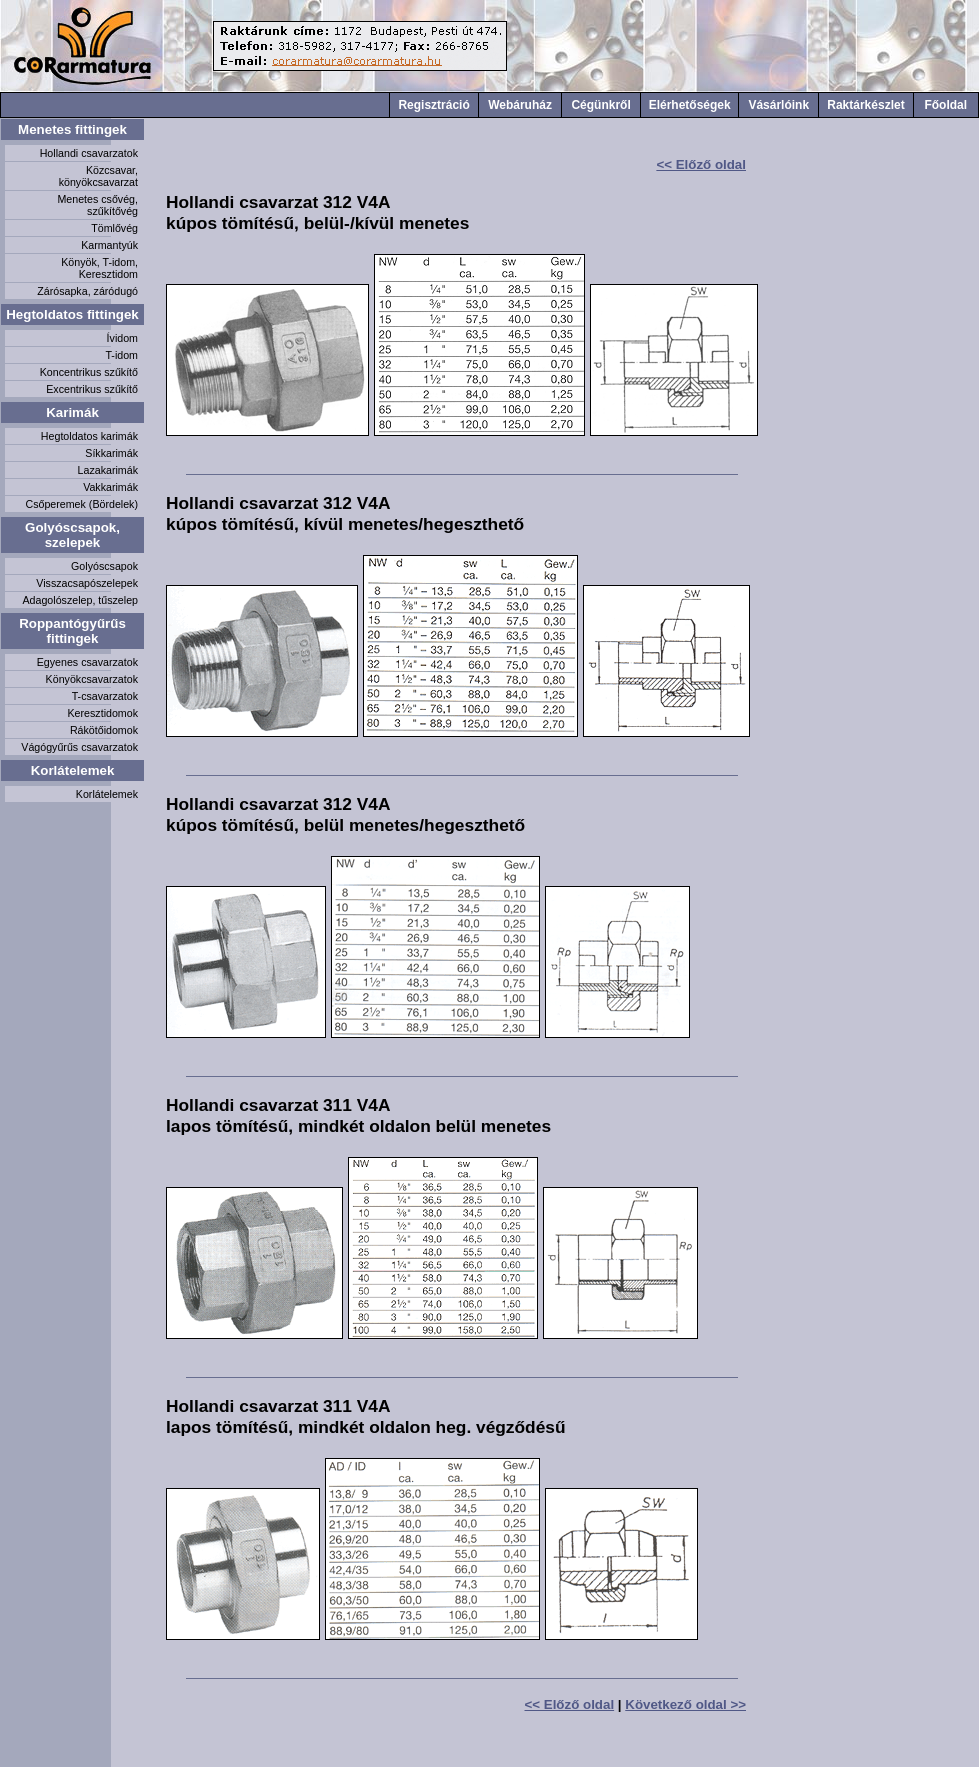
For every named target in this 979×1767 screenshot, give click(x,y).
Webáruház (520, 105)
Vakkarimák (110, 487)
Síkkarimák (111, 453)
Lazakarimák (108, 470)
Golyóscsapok (104, 566)
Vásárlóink (778, 105)
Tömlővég (114, 228)
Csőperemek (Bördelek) (81, 504)
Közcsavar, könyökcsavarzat (98, 176)
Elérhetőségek (690, 105)
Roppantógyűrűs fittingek (72, 631)
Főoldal (945, 105)
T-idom (121, 355)
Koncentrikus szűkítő (89, 372)
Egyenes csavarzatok (87, 662)
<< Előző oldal (701, 164)
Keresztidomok (103, 713)
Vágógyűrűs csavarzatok (79, 747)
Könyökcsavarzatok (92, 679)
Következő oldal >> (685, 1704)
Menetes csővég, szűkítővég (97, 205)
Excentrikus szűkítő (92, 389)
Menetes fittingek (72, 129)
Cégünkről (600, 105)
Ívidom (122, 338)
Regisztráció (433, 105)
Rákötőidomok (104, 730)
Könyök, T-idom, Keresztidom (99, 268)
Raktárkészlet (865, 105)
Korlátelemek (73, 770)
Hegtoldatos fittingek (72, 314)
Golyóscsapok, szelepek (72, 535)
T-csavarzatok (105, 696)
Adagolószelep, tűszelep (80, 600)
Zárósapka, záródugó (87, 291)
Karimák (72, 412)
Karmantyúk (109, 245)
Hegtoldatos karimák (89, 436)
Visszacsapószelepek (87, 583)
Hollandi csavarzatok (89, 153)
